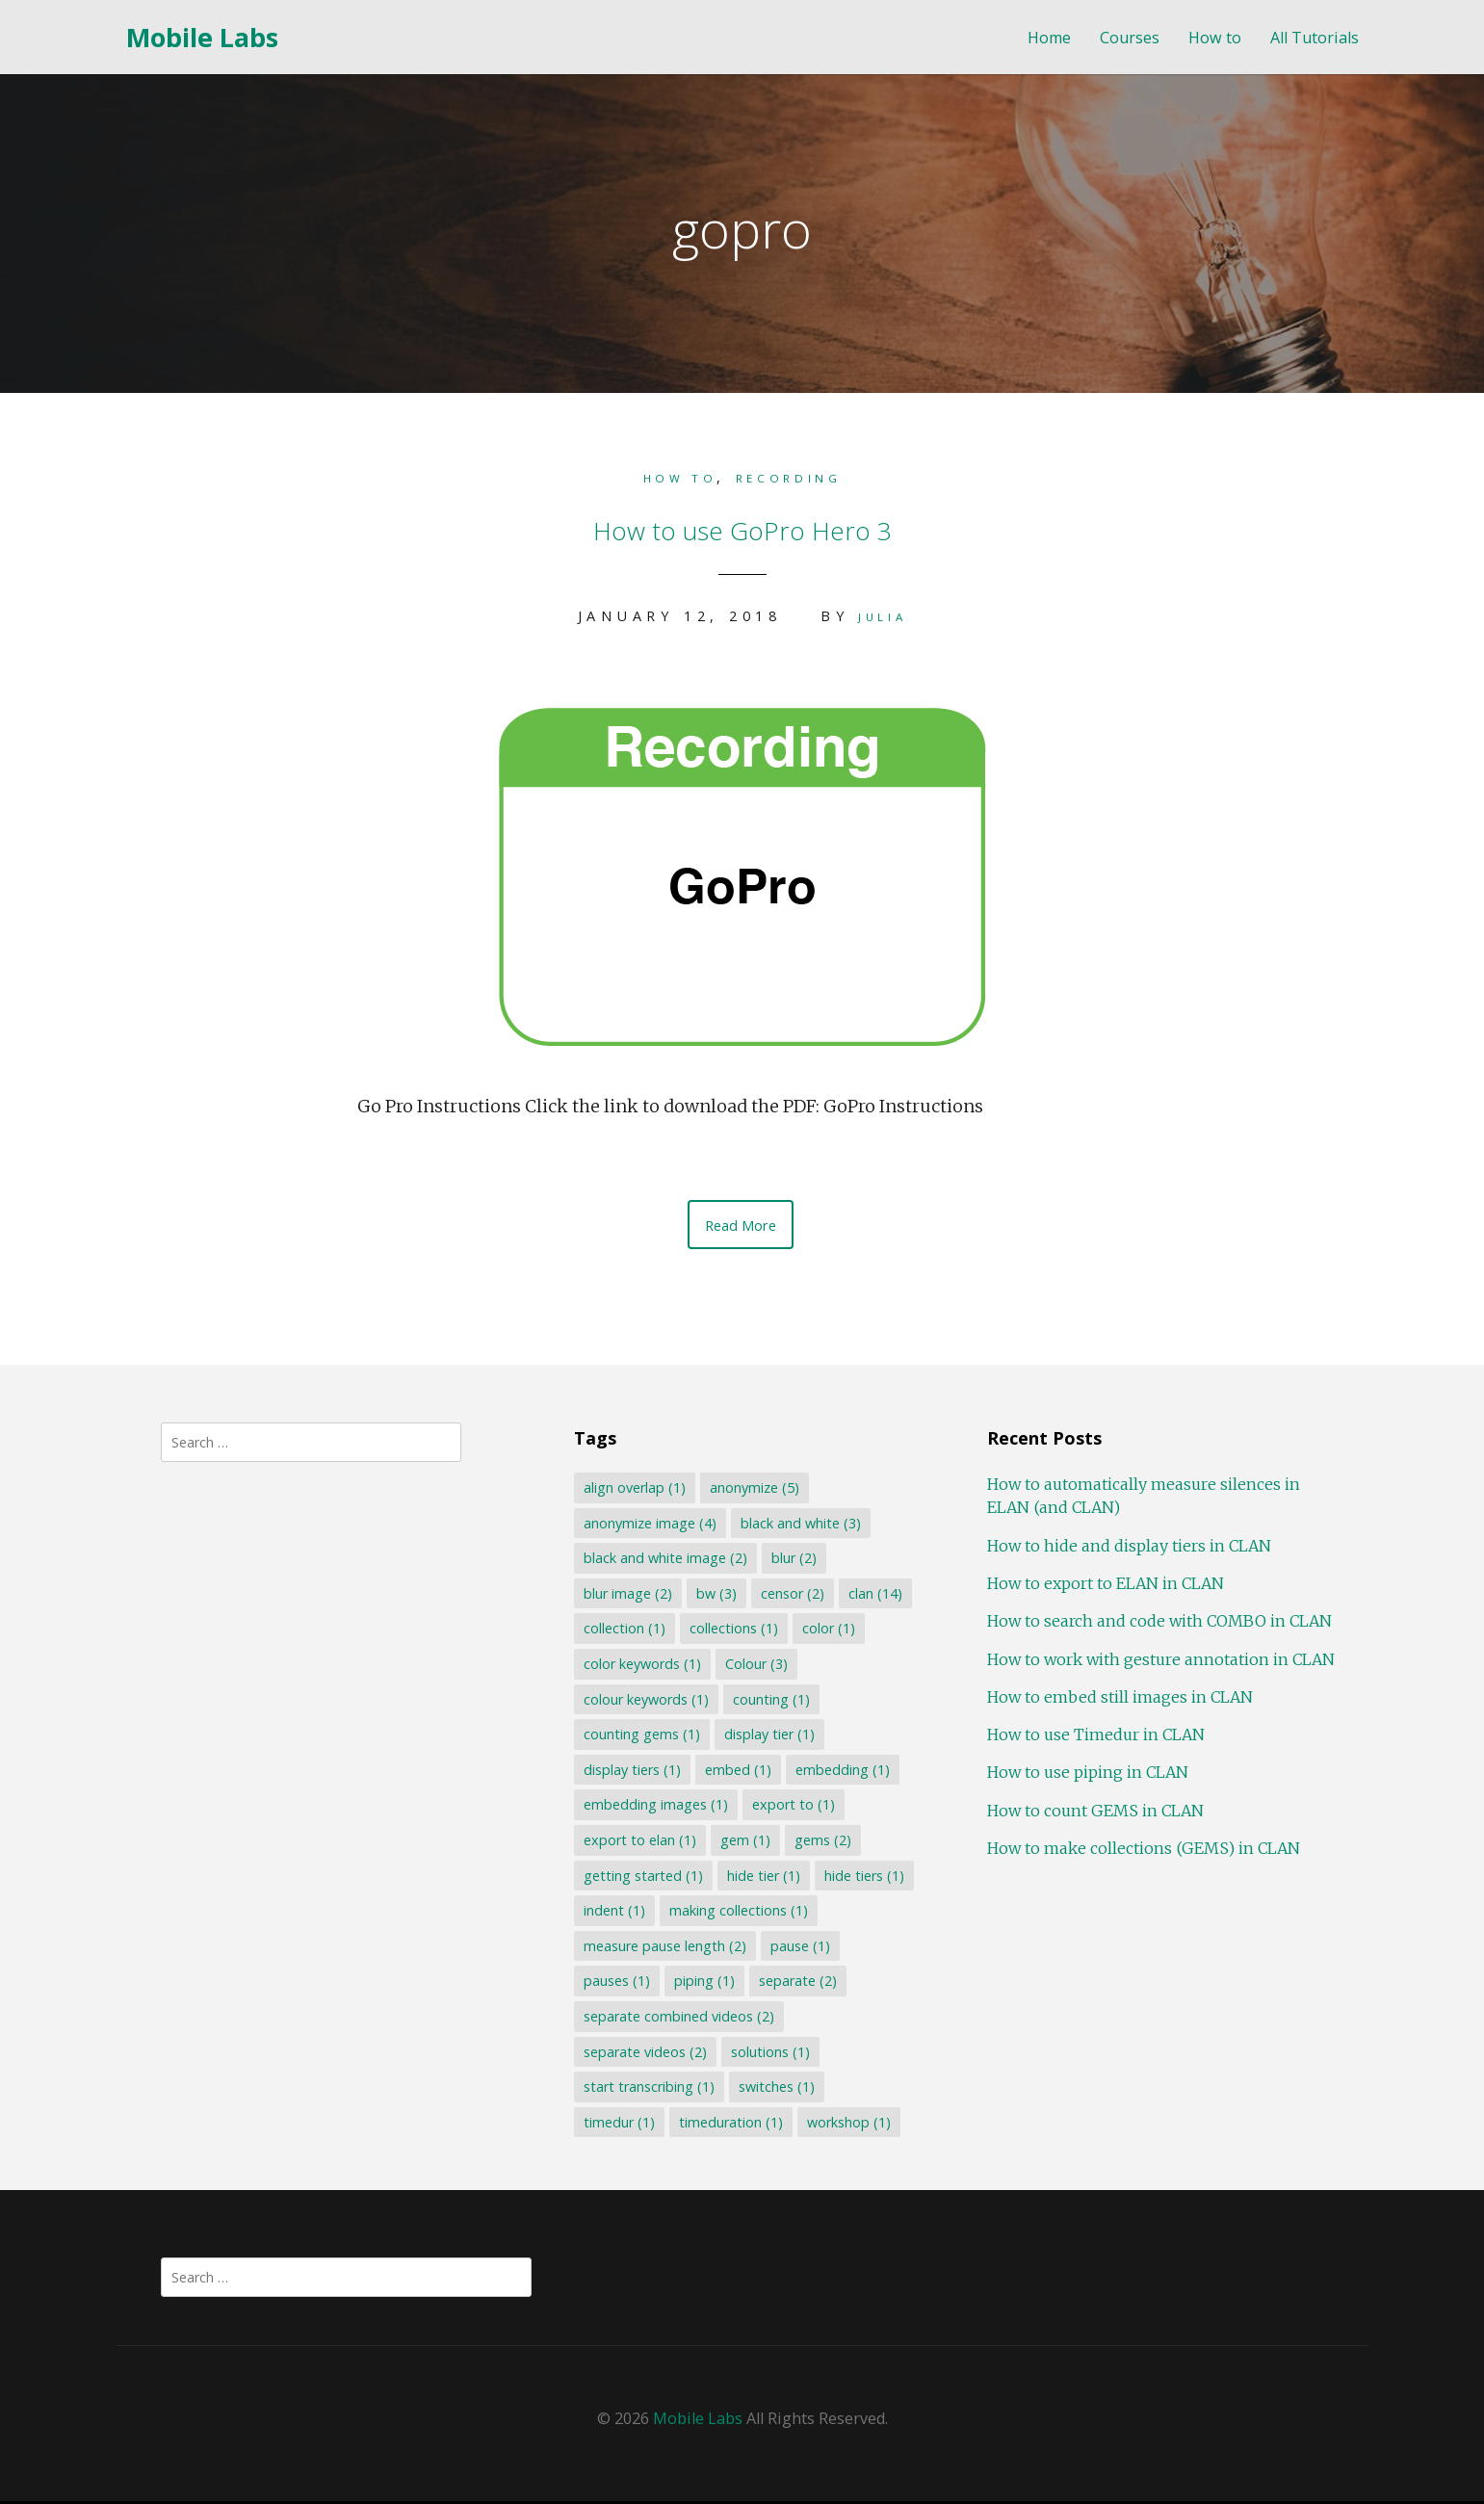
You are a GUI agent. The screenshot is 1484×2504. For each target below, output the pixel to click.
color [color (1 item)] (826, 1632)
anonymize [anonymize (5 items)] (752, 1490)
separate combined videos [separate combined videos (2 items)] (677, 2019)
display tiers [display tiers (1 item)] (630, 1772)
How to (1214, 38)
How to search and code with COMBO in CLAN (1155, 1623)
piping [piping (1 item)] (702, 1984)
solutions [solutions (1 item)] (768, 2055)
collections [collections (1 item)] (732, 1632)
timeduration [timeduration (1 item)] (729, 2125)
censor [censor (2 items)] (790, 1596)
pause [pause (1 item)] (798, 1949)
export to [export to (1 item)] (791, 1808)
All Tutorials (1314, 38)
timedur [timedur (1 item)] (617, 2125)
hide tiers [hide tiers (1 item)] (862, 1878)
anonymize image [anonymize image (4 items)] (648, 1526)
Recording (797, 477)
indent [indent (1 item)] (612, 1913)
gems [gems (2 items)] (821, 1843)
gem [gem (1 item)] (743, 1843)
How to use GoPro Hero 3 (742, 523)
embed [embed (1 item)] (736, 1772)
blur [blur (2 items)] (792, 1561)
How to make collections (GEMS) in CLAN (1139, 1851)
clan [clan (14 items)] (873, 1596)
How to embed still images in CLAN (1116, 1699)
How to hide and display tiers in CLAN (1125, 1548)
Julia (882, 615)
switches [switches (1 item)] (775, 2089)
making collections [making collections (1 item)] (736, 1913)
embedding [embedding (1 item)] (841, 1772)
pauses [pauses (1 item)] (615, 1984)
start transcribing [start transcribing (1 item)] (647, 2089)
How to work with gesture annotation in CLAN (1157, 1662)
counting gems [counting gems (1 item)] (640, 1737)
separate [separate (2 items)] (796, 1984)
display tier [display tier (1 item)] (767, 1737)
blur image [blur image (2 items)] (626, 1596)
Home (1049, 38)
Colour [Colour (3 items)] (754, 1666)
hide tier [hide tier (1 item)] (761, 1878)
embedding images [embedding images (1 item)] (654, 1808)
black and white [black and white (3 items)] (799, 1526)
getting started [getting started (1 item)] (641, 1878)
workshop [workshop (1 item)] (847, 2125)
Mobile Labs (202, 37)
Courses (1129, 38)
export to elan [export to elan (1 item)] (638, 1843)
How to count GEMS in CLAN (1091, 1813)
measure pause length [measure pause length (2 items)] (663, 1949)
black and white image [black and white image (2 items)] (663, 1561)
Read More (740, 1225)
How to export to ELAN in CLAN (1101, 1586)
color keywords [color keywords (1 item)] (640, 1666)
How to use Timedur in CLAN (1092, 1737)
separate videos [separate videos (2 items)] (643, 2055)
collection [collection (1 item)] (623, 1632)
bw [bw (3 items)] (714, 1596)
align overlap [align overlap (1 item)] (633, 1490)
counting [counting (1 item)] (769, 1702)
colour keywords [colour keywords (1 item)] (644, 1702)
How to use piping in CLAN (1084, 1776)
